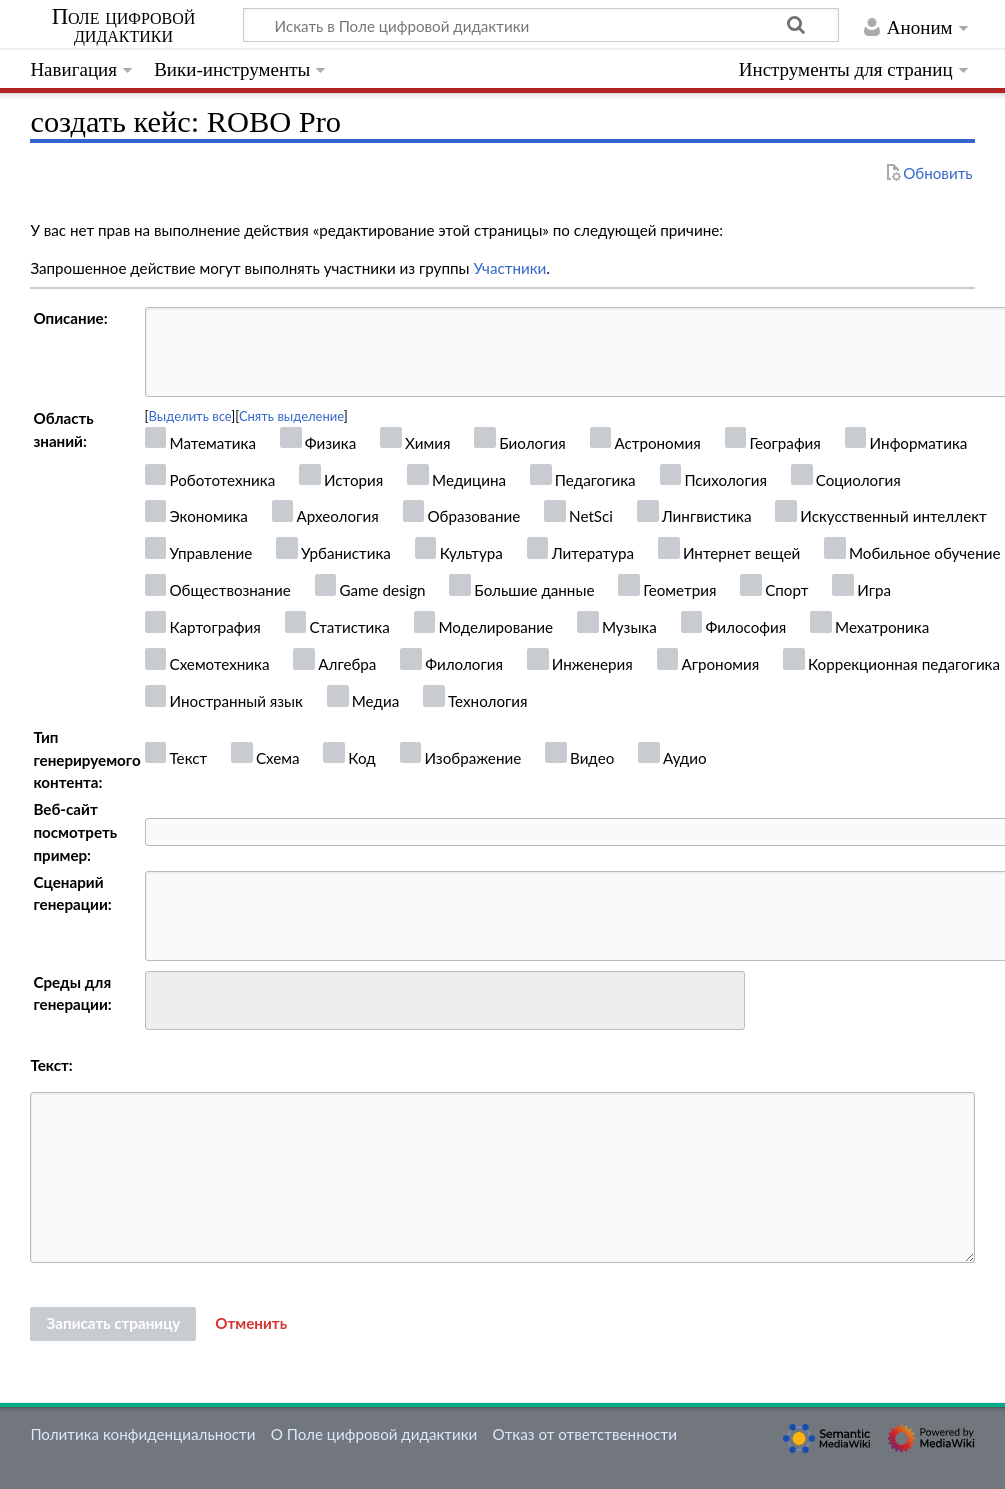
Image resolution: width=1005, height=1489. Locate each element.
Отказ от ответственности (585, 1434)
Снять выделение (291, 416)
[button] (251, 1324)
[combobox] (445, 1001)
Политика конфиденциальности (142, 1434)
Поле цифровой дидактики (124, 26)
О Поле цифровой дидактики (374, 1434)
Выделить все (190, 416)
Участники (509, 268)
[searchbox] (164, 997)
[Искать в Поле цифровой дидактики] (541, 25)
